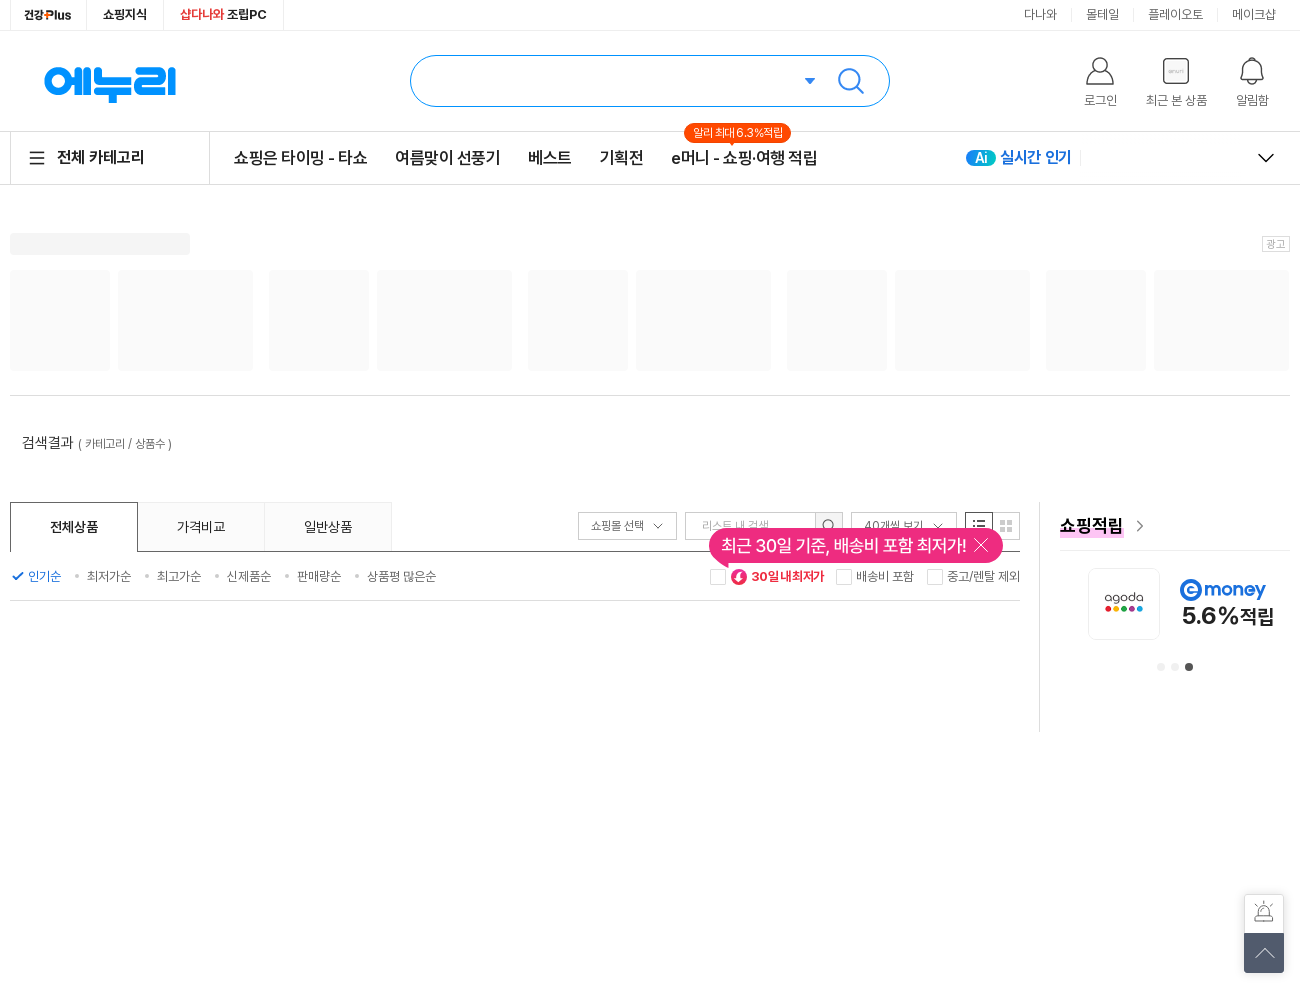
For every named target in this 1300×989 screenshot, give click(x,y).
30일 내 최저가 (777, 577)
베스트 (550, 158)
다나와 (1040, 14)
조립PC (223, 14)
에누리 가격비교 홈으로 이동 (110, 81)
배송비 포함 (885, 576)
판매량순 (319, 576)
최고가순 (179, 576)
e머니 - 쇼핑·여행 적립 (744, 157)
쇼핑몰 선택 (627, 526)
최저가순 (109, 576)
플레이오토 (1175, 14)
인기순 (44, 576)
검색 (851, 81)
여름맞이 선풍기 (447, 158)
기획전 (622, 158)
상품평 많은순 (401, 576)
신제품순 (249, 576)
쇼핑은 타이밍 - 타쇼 (300, 158)
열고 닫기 (1266, 158)
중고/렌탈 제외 (983, 576)
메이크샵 (1254, 14)
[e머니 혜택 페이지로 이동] (1175, 526)
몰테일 (1102, 14)
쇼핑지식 (125, 14)
